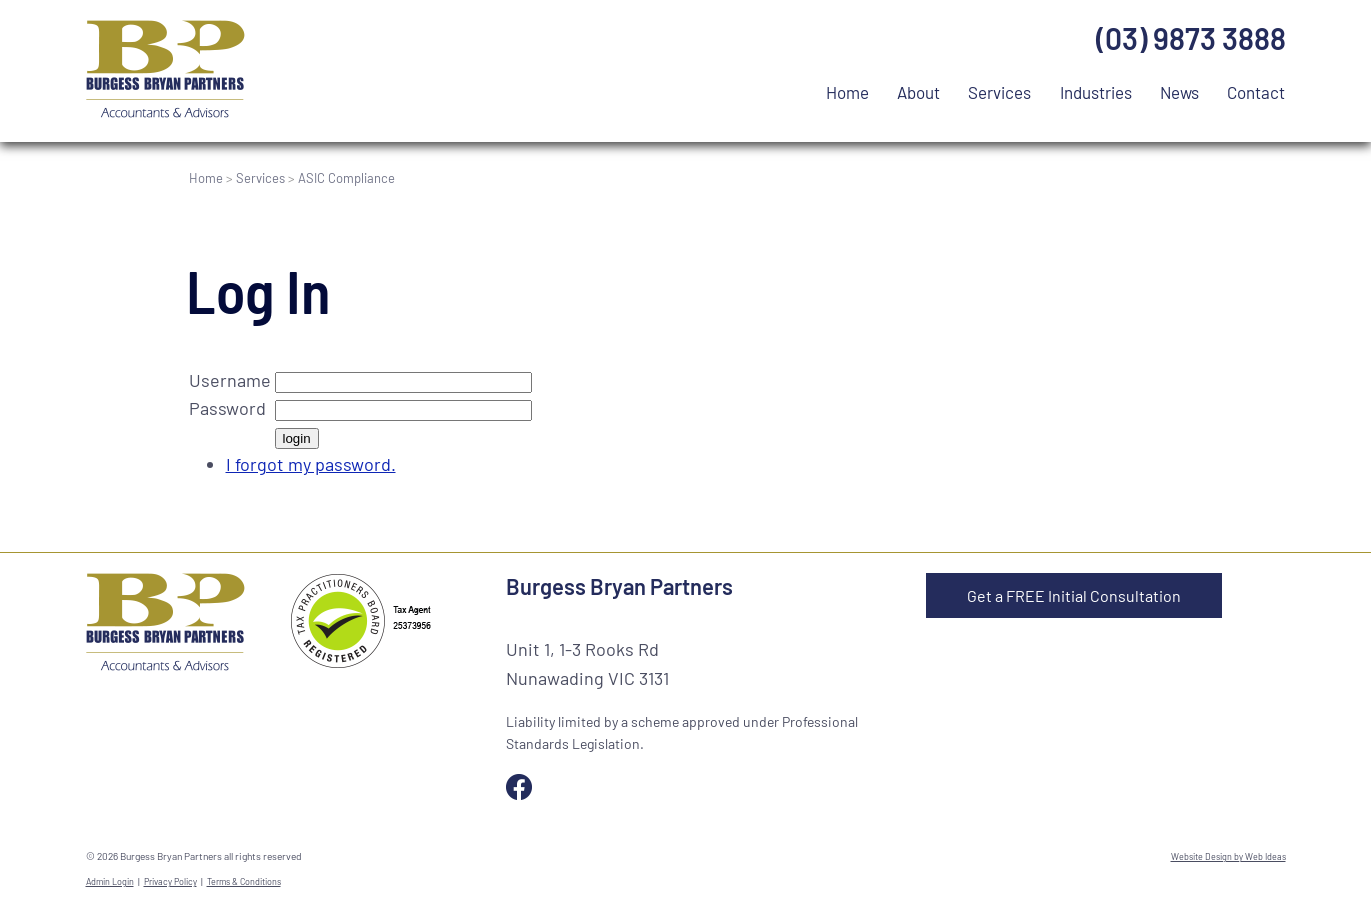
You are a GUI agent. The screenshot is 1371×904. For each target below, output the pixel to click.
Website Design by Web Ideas (1228, 856)
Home (847, 92)
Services (999, 92)
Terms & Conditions (244, 881)
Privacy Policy (170, 881)
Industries (1096, 92)
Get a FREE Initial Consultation (1074, 595)
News (1179, 92)
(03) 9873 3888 (1191, 38)
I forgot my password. (311, 464)
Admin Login (110, 881)
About (918, 92)
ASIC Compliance (346, 178)
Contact (1256, 92)
